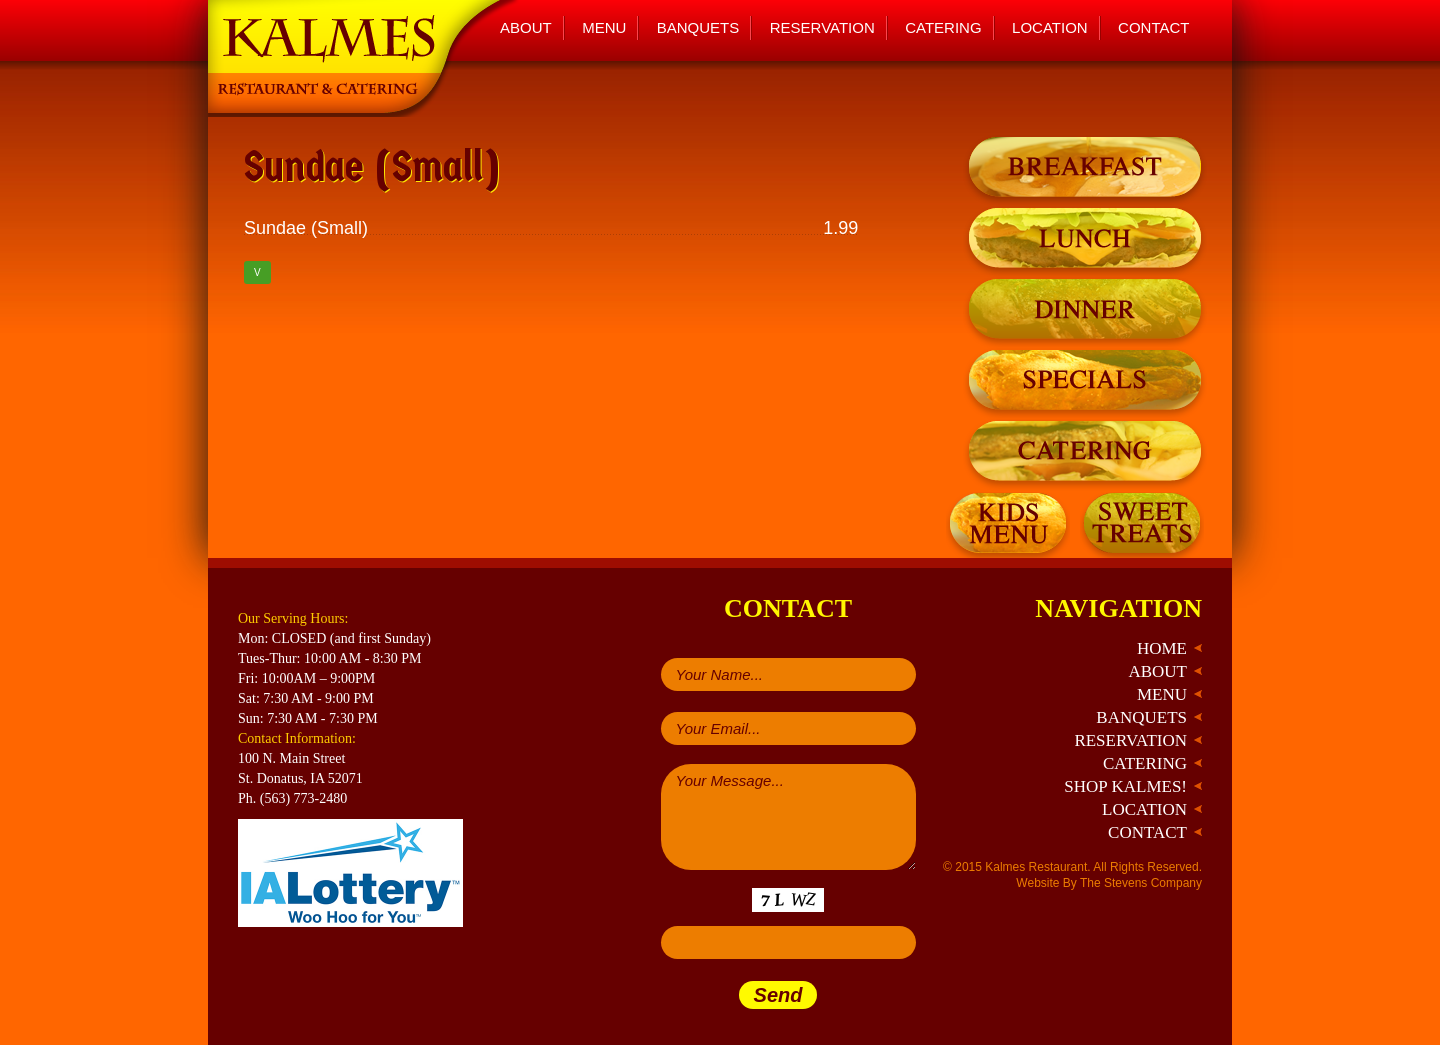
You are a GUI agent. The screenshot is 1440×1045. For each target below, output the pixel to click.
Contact (1153, 27)
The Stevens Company (1141, 883)
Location (1050, 27)
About (526, 27)
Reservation (822, 27)
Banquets (698, 27)
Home (1162, 648)
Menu (604, 27)
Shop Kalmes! (1125, 786)
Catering (943, 27)
